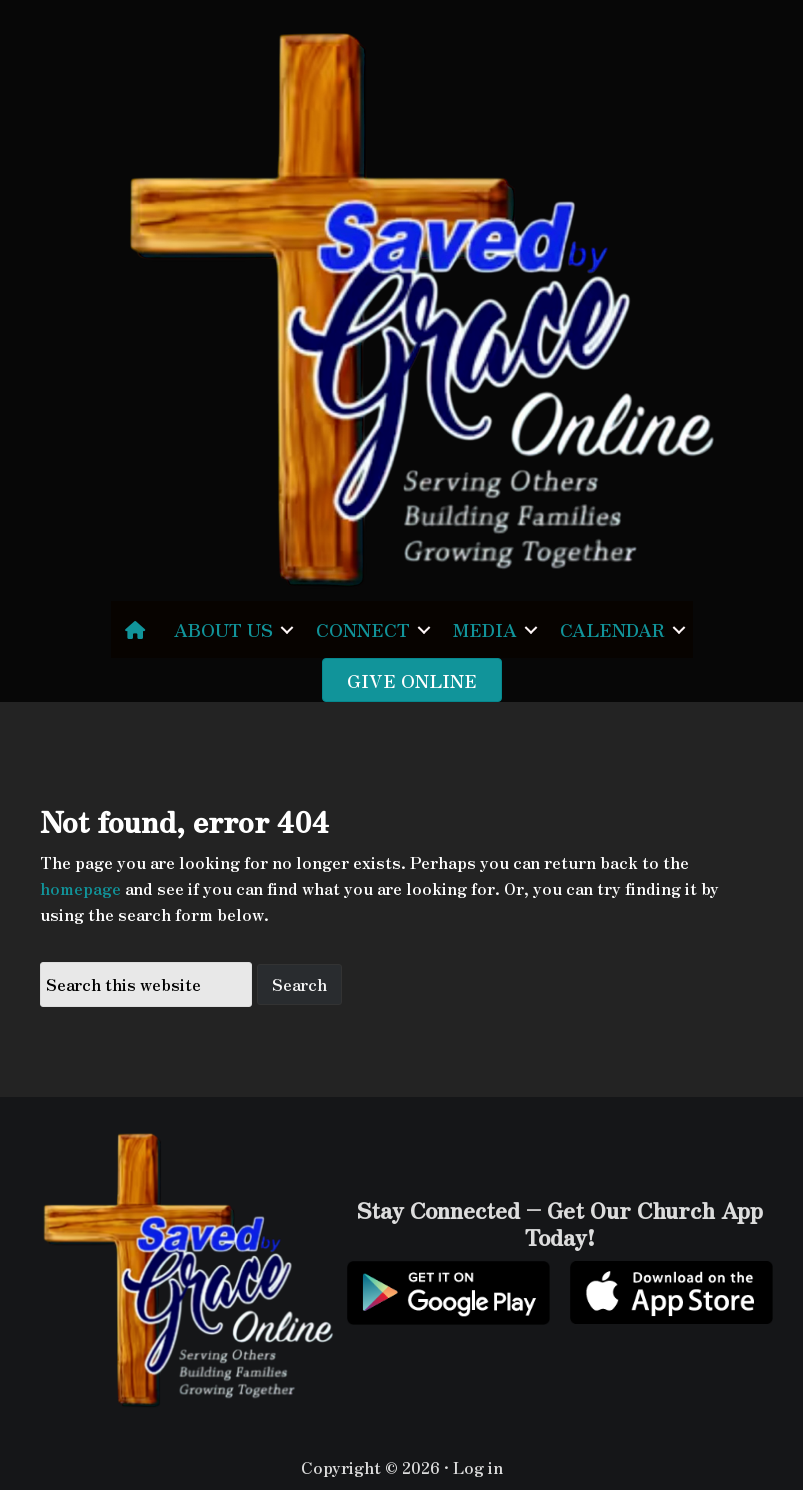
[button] (287, 629)
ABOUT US (223, 629)
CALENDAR (612, 629)
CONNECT (363, 629)
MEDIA (485, 629)
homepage (80, 888)
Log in (478, 1467)
